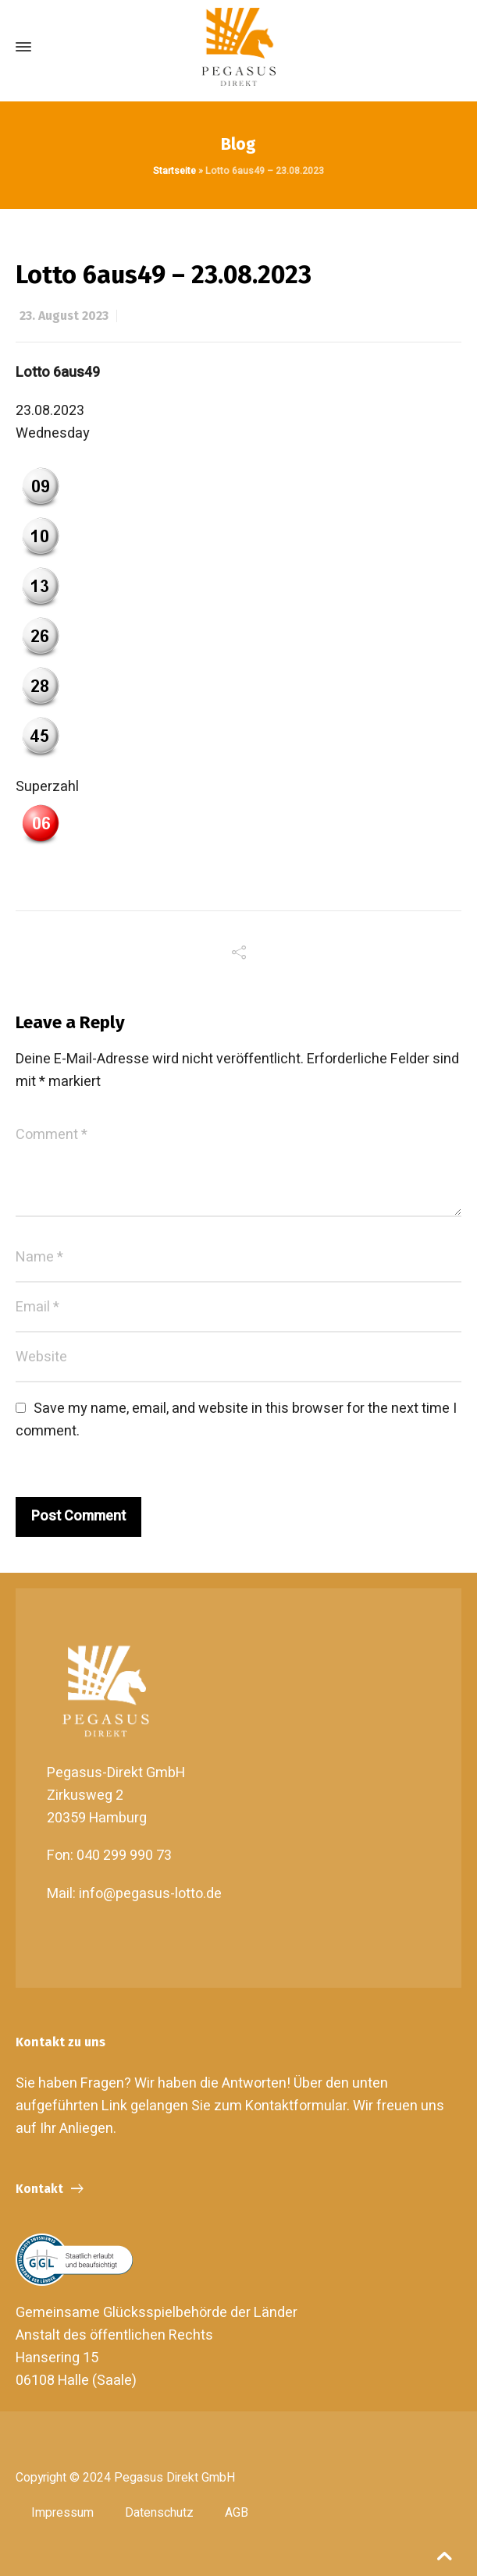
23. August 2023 (64, 315)
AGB (236, 2512)
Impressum (62, 2512)
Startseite (174, 171)
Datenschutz (159, 2512)
